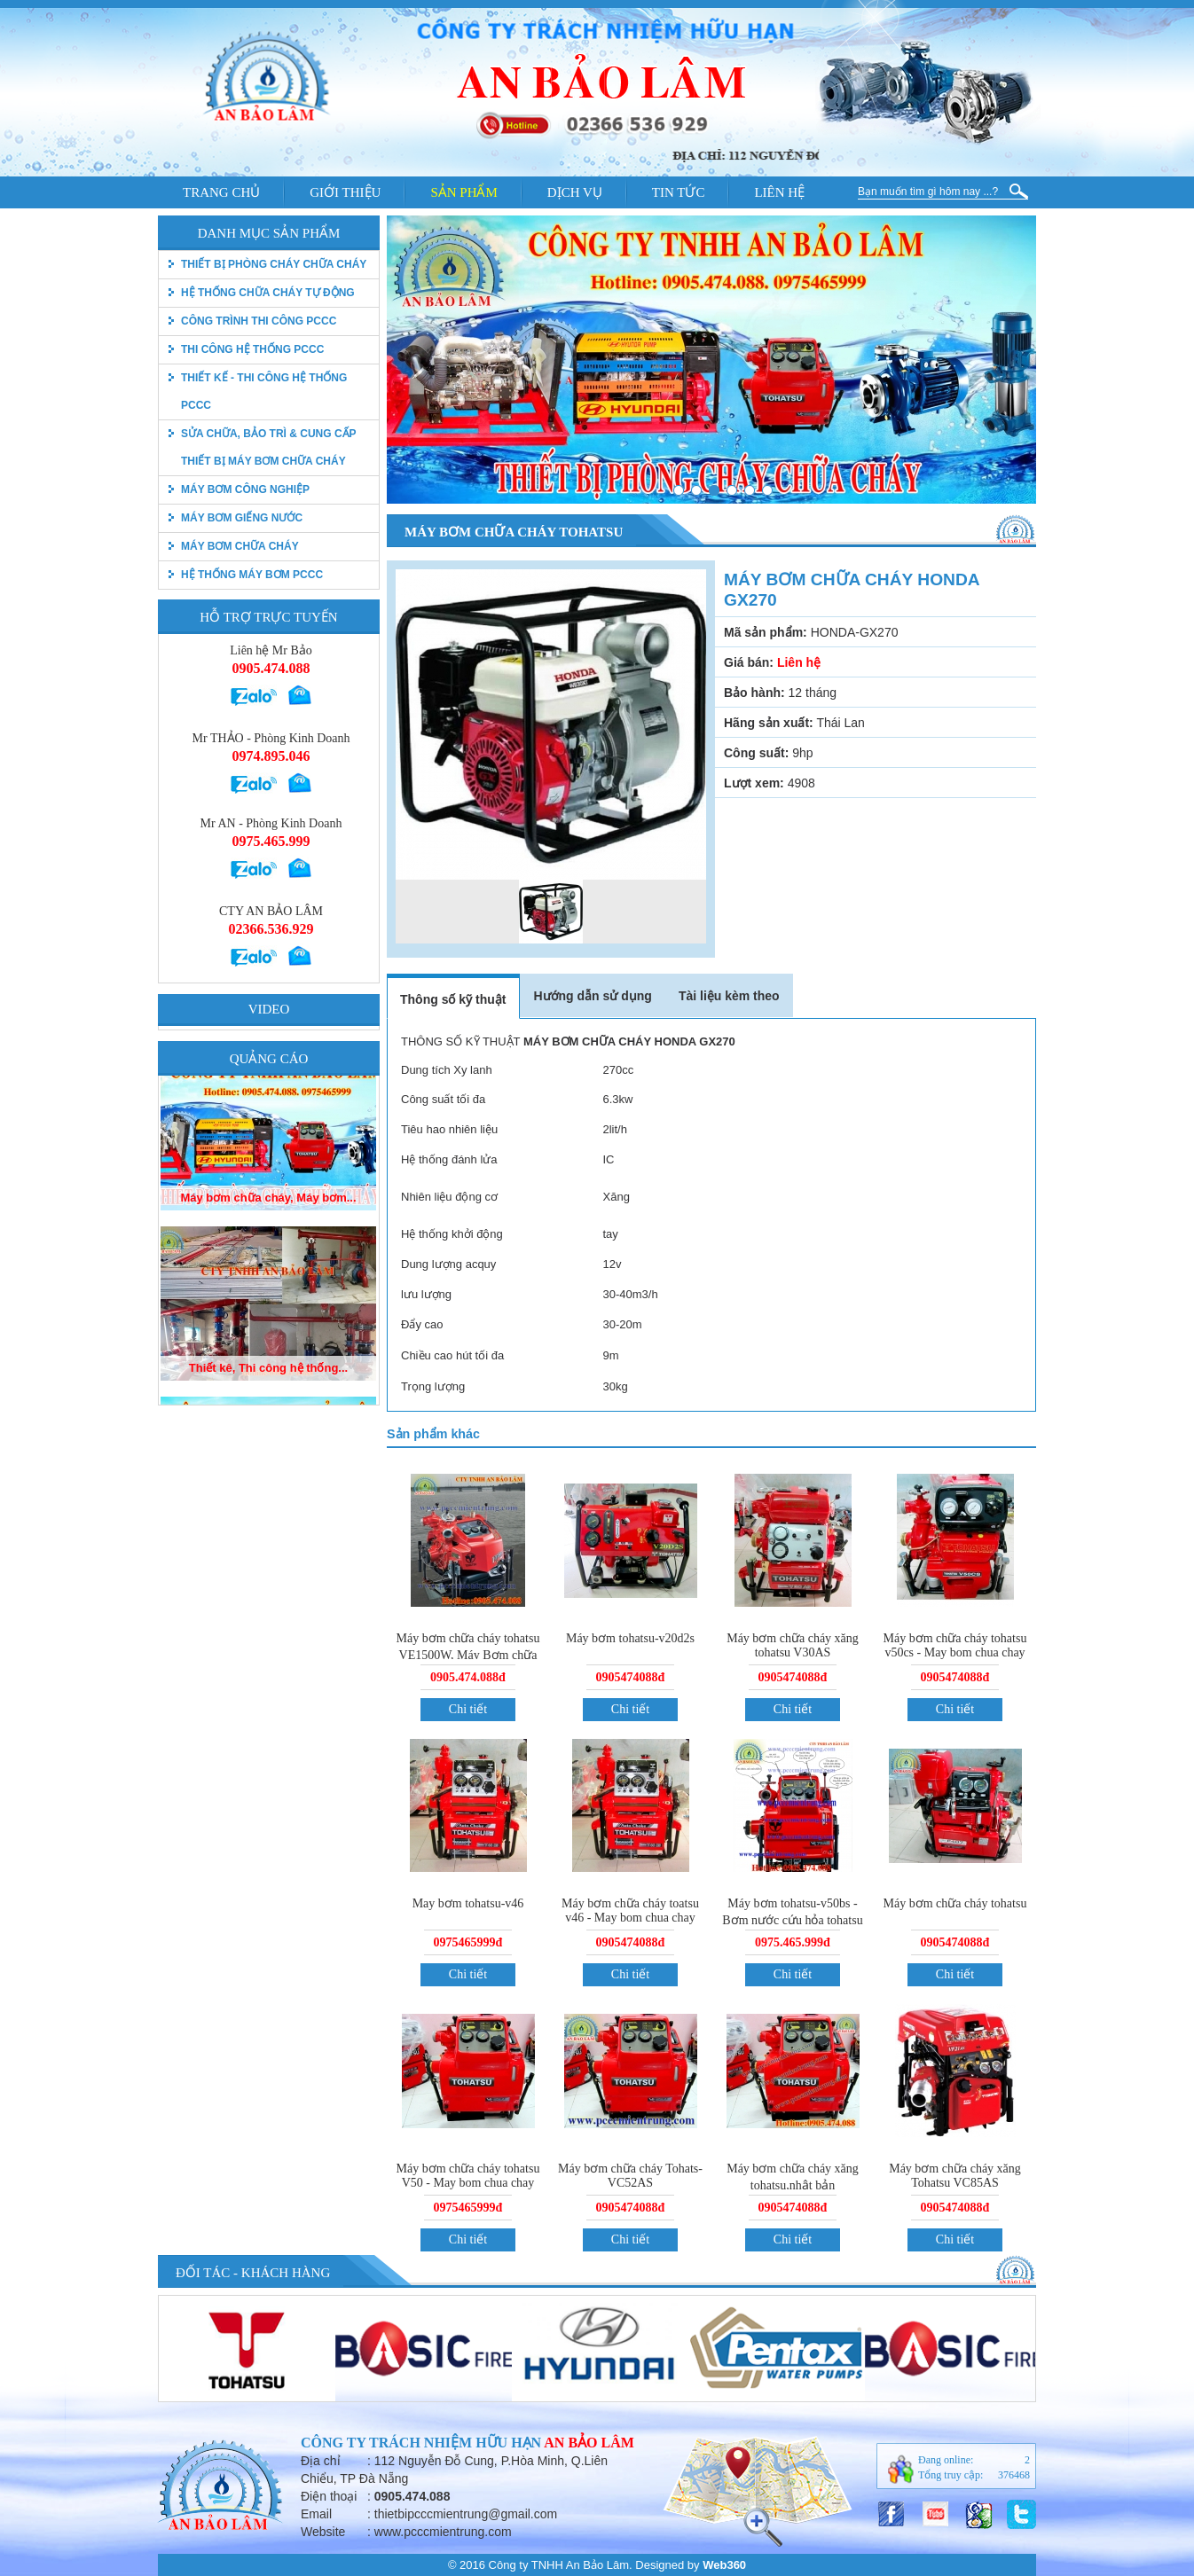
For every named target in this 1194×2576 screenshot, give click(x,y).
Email (316, 2514)
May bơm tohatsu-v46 (468, 1903)
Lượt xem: (754, 783)
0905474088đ (630, 1677)
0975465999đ (468, 1942)
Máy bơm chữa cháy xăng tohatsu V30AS (793, 1645)
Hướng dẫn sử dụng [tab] (592, 996)
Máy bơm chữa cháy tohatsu (955, 1903)
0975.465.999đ (792, 1942)
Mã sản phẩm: (765, 632)
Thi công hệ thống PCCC (252, 349)
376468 (1014, 2475)
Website (323, 2532)
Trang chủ (221, 192)
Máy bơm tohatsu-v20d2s (630, 1638)
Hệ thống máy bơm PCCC (252, 574)
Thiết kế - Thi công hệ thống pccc (264, 391)
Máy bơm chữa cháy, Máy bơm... (268, 1218)
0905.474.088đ (468, 1677)
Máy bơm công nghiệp (245, 489)
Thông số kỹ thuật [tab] (453, 999)
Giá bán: (749, 662)
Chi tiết (468, 1709)
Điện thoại (329, 2496)
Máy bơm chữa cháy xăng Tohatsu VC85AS (955, 2175)
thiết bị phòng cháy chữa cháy (273, 264)
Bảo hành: (754, 692)
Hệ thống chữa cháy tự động (268, 292)
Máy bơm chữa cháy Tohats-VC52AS (630, 2175)
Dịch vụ (574, 192)
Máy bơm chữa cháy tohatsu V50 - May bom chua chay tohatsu (468, 2183)
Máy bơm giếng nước (241, 518)
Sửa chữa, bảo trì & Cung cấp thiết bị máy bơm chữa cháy (268, 447)
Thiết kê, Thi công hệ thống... (268, 1389)
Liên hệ (779, 192)
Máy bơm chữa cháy (240, 546)
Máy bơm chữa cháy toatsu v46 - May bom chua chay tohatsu (630, 1917)
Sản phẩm (463, 192)
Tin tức (678, 192)
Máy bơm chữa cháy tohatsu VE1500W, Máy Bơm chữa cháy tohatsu (468, 1654)
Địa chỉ (321, 2461)
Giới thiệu (345, 192)
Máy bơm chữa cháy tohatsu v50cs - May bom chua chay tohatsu (955, 1652)
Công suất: (756, 753)
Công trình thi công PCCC (258, 321)
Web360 (724, 2565)
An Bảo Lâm (589, 2442)
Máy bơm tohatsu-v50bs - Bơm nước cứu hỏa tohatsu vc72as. (792, 1919)
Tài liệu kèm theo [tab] (729, 996)
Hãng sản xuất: (768, 723)
